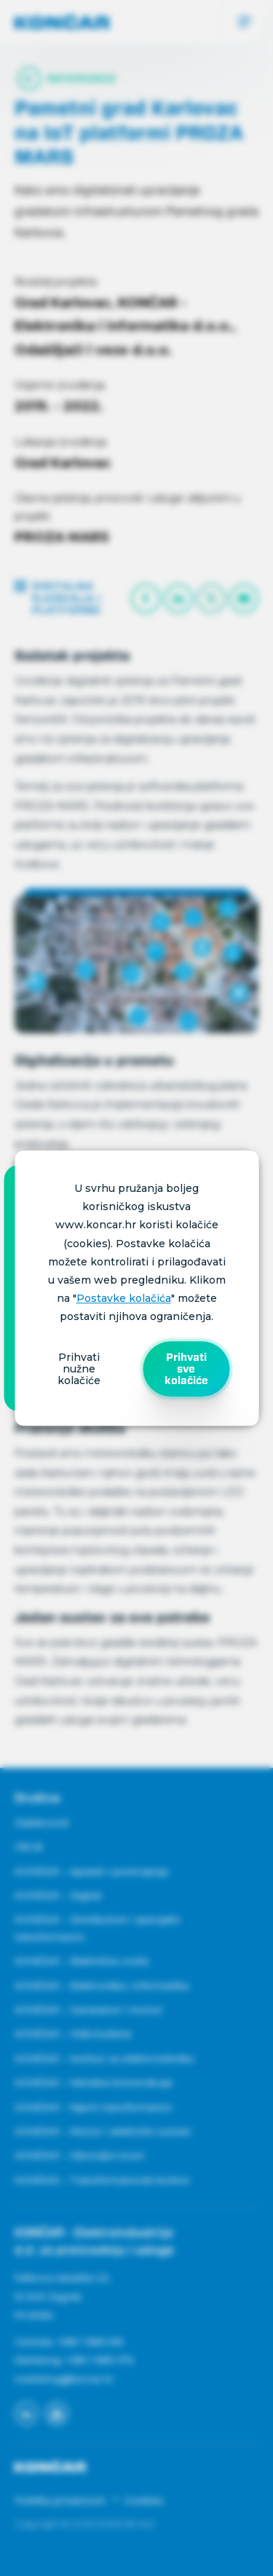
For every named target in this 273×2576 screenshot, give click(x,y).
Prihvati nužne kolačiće (79, 1369)
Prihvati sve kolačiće (186, 1368)
